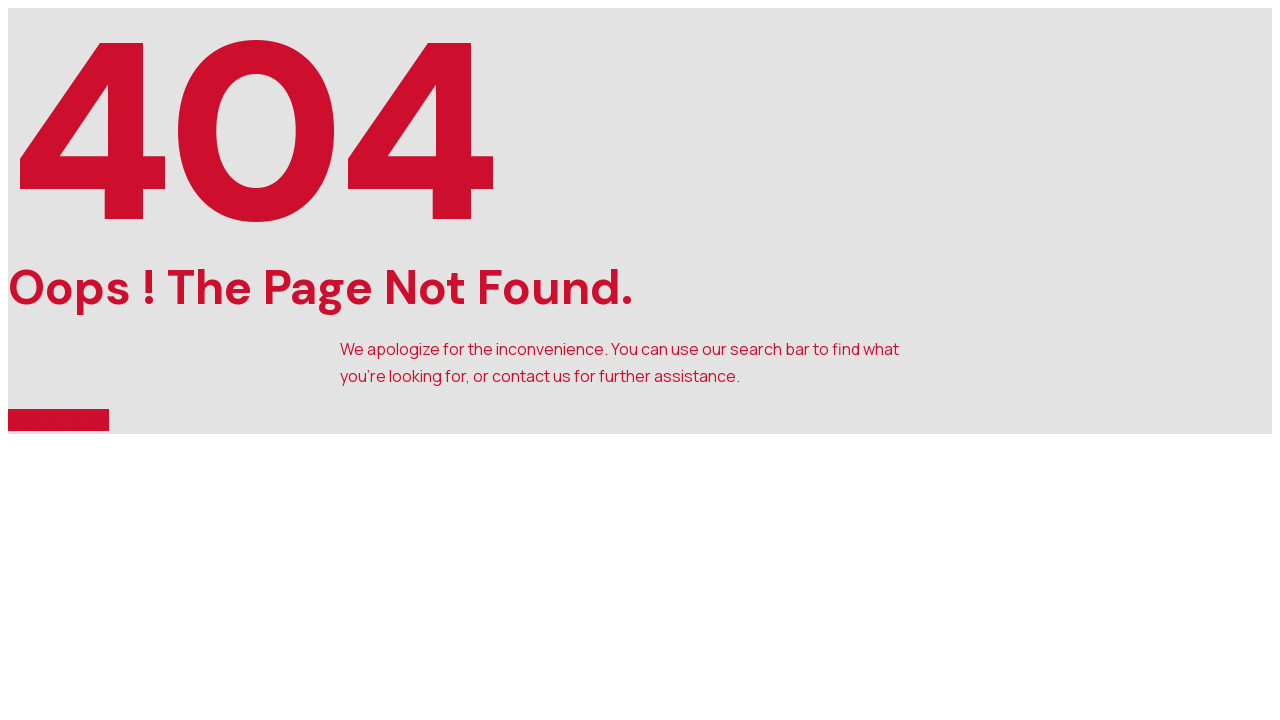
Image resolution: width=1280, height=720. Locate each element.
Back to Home (58, 420)
